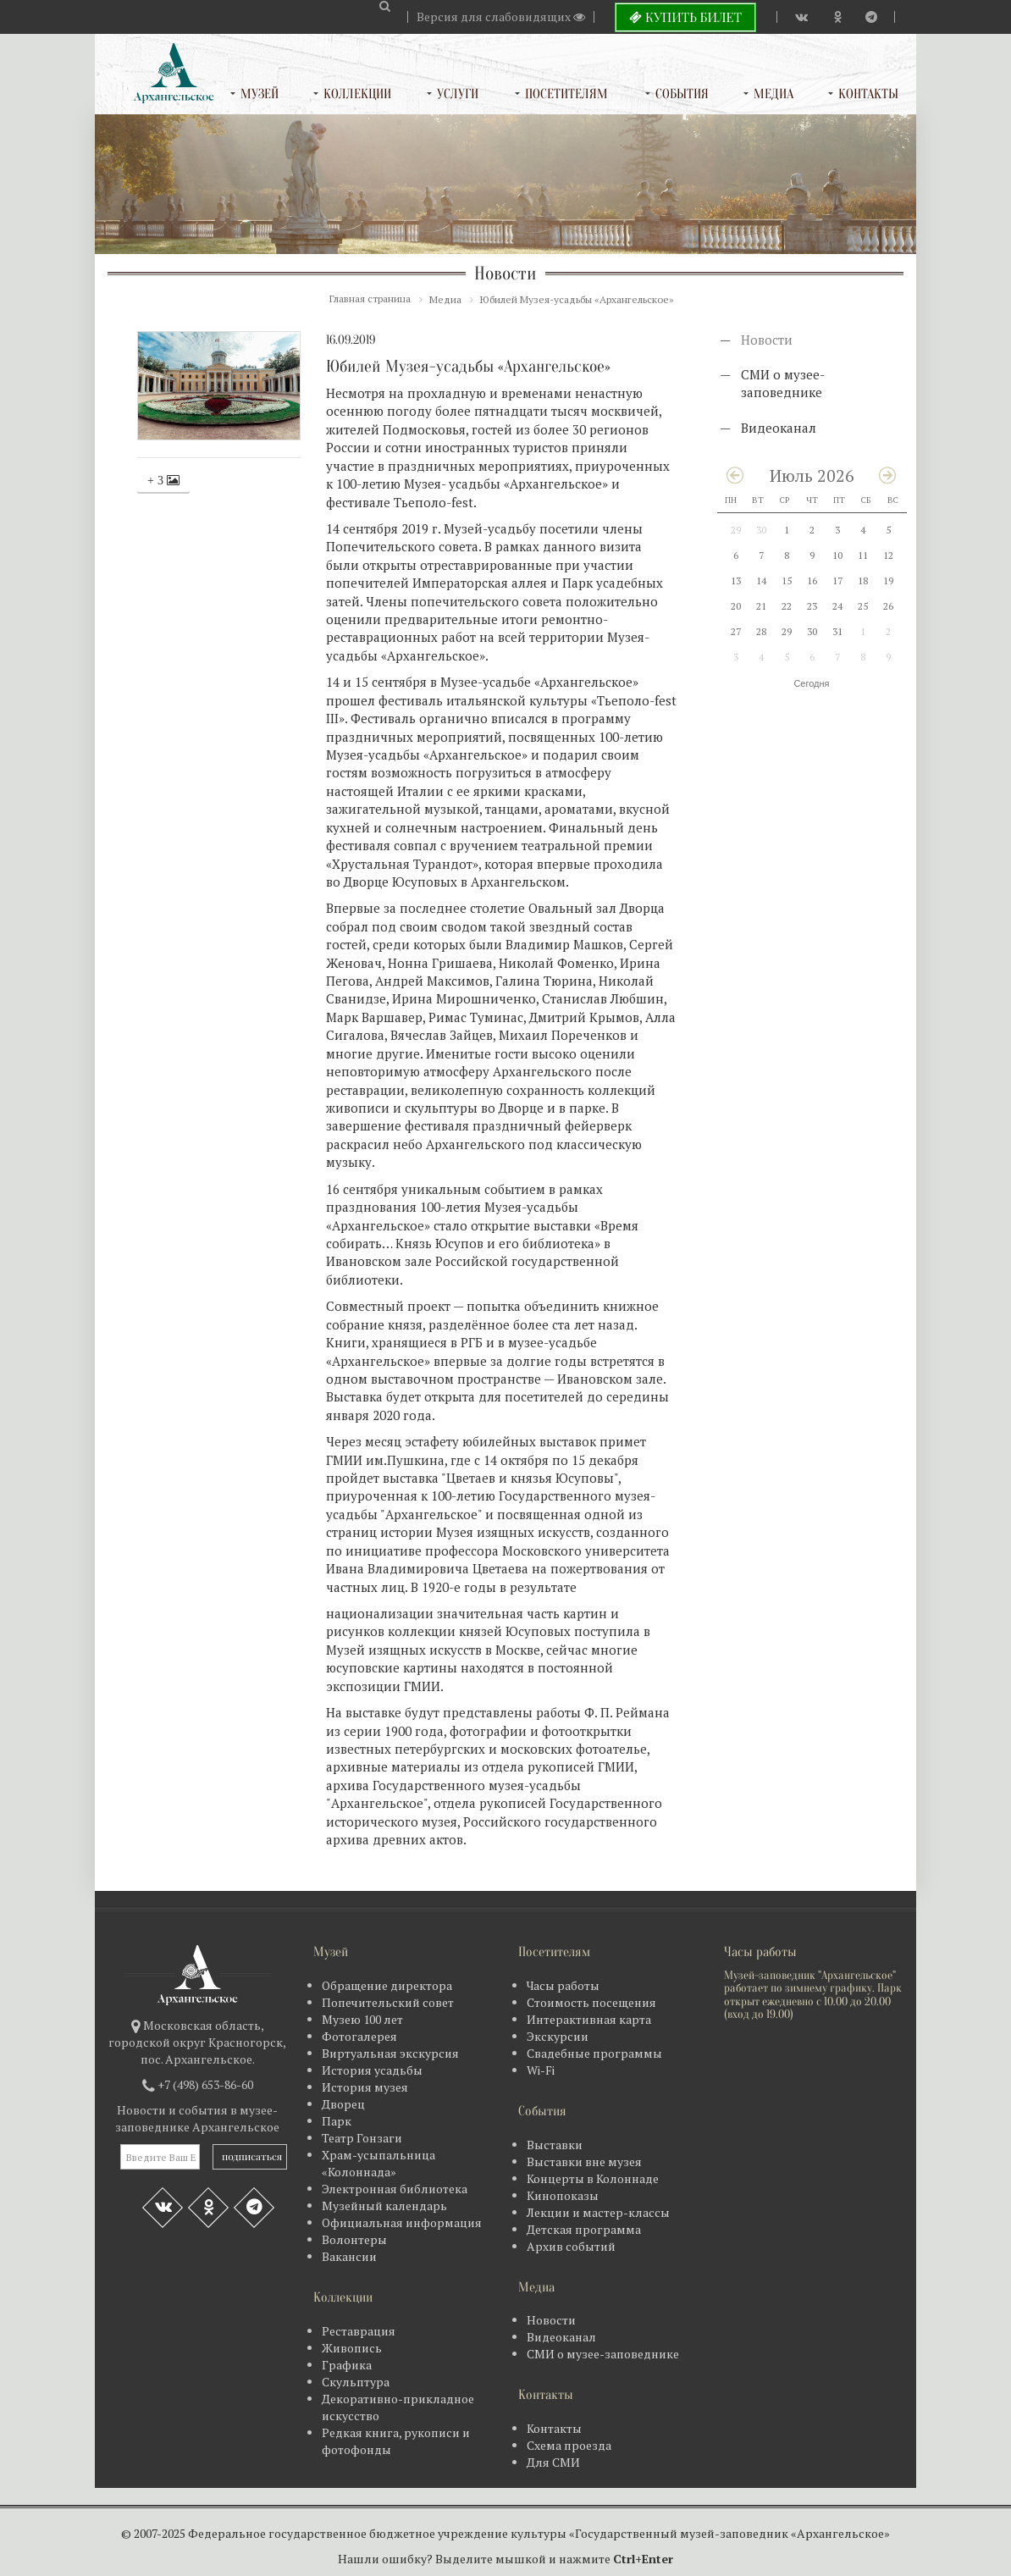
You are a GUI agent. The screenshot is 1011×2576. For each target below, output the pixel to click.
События (682, 94)
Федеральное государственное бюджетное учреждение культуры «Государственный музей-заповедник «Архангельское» (539, 2533)
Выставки (555, 2145)
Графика (347, 2365)
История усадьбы (372, 2070)
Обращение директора (387, 1985)
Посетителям (566, 94)
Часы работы (563, 1985)
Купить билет (685, 16)
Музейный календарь (384, 2205)
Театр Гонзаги (362, 2138)
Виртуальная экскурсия (390, 2053)
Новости (767, 339)
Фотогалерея (359, 2036)
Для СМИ (553, 2462)
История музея (365, 2087)
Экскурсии (557, 2036)
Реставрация (358, 2331)
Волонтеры (354, 2239)
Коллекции (357, 94)
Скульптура (355, 2382)
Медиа (773, 94)
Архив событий (571, 2246)
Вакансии (349, 2256)
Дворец (343, 2104)
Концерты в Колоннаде (593, 2178)
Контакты (868, 94)
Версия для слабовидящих (501, 16)
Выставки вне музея (584, 2161)
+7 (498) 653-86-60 (205, 2084)
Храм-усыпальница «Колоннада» (378, 2163)
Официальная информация (402, 2222)
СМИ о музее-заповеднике (783, 383)
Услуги (457, 94)
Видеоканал (778, 427)
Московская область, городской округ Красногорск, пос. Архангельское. (197, 2042)
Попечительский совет (388, 2002)
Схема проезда (569, 2445)
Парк (336, 2121)
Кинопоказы (563, 2195)
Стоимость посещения (591, 2002)
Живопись (352, 2348)
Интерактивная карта (589, 2019)
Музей (259, 94)
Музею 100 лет (362, 2019)
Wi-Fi (541, 2070)
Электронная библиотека (394, 2189)
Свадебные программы (594, 2053)
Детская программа (584, 2229)
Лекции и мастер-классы (598, 2212)
